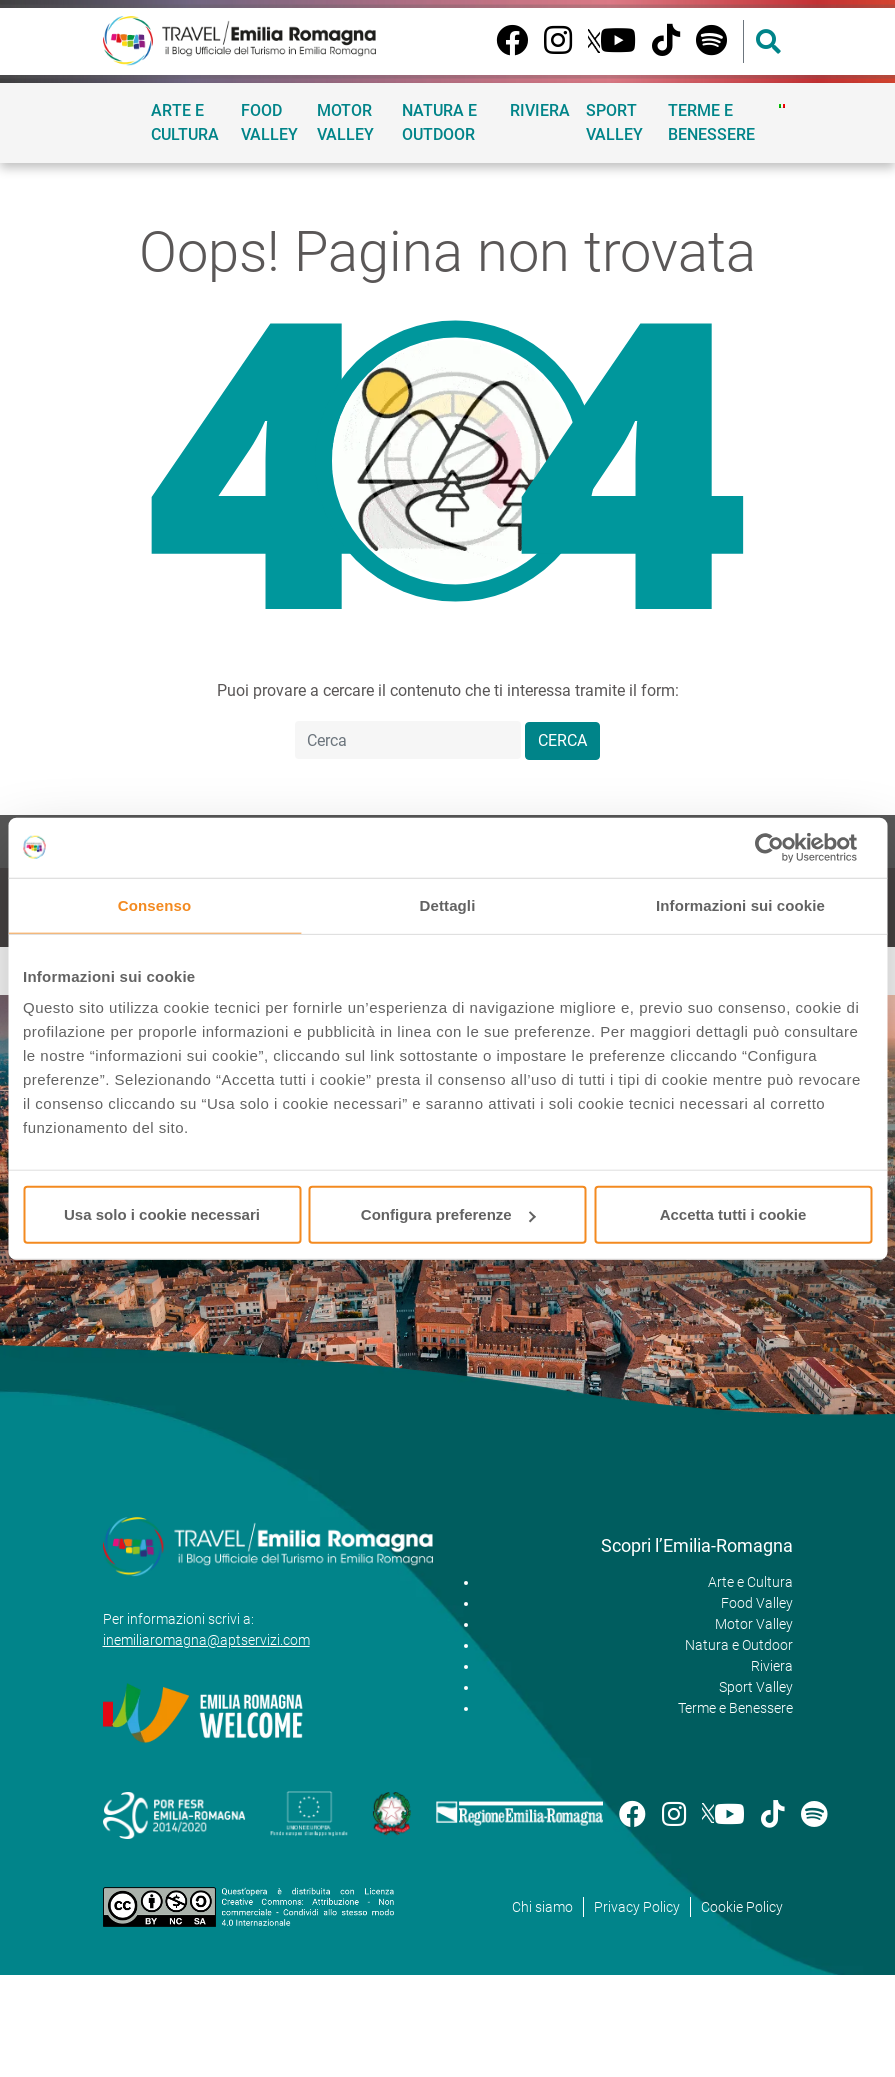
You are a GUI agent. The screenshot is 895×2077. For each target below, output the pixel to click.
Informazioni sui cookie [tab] (740, 904)
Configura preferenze (448, 1214)
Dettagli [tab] (448, 904)
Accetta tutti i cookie (733, 1214)
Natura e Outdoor (439, 122)
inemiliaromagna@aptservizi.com (206, 1640)
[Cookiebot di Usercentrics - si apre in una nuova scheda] (784, 847)
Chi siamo (542, 1907)
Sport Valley (614, 122)
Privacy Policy (637, 1907)
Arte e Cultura (185, 122)
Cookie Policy (742, 1907)
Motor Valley (345, 122)
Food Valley (269, 122)
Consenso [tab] (154, 904)
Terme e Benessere (711, 122)
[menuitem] (782, 106)
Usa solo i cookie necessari (162, 1214)
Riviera (540, 110)
